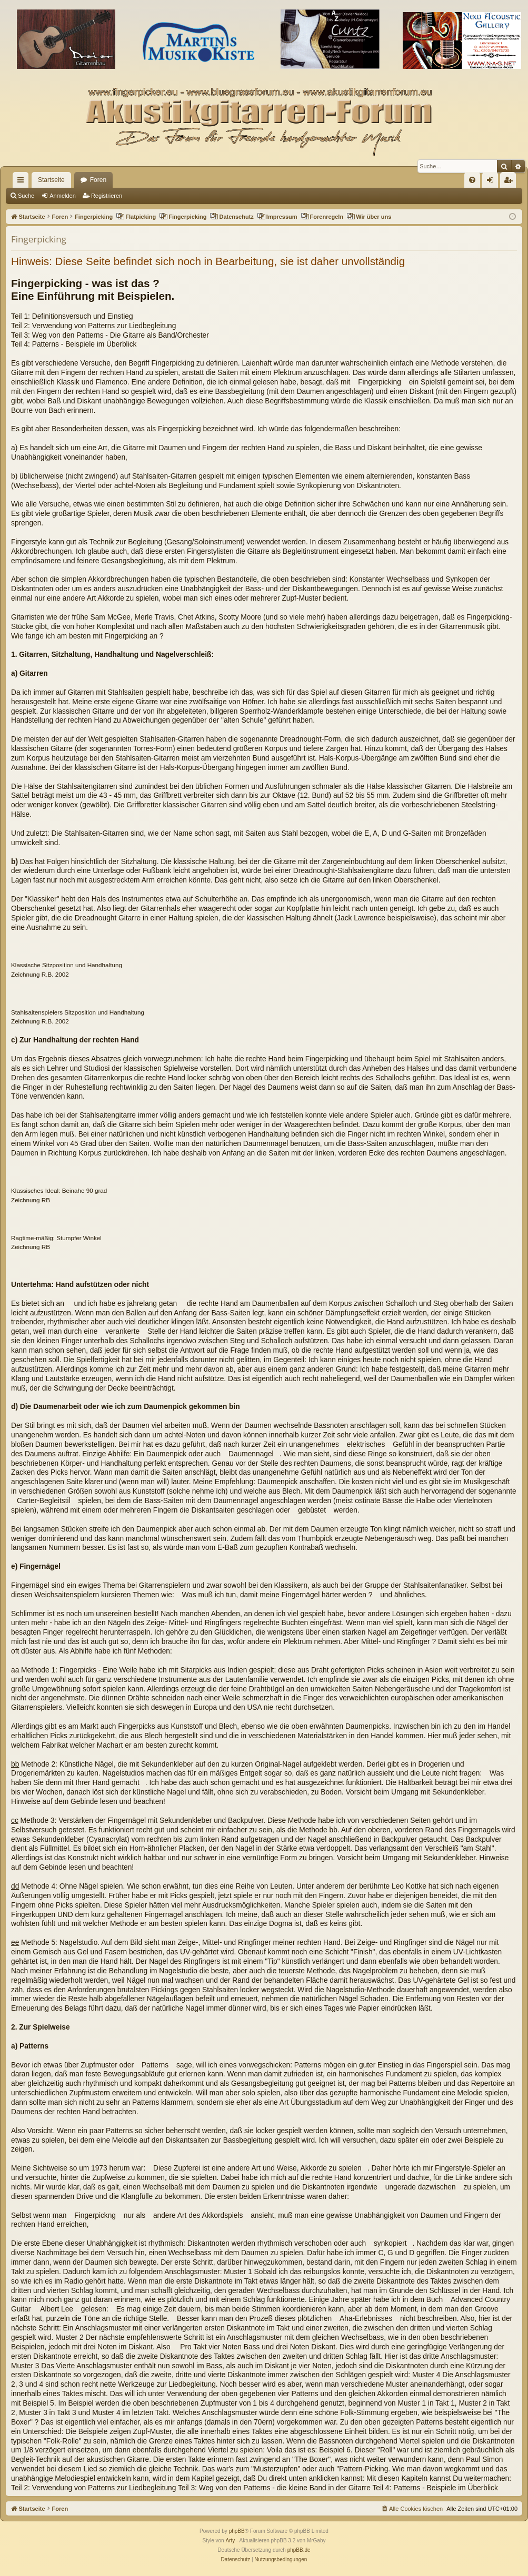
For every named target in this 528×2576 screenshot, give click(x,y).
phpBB (237, 2531)
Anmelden (62, 195)
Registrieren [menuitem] (510, 182)
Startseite (51, 180)
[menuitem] (472, 180)
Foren (98, 180)
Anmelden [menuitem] (492, 182)
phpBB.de (299, 2550)
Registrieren (106, 195)
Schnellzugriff (22, 182)
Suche (26, 195)
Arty (230, 2540)
